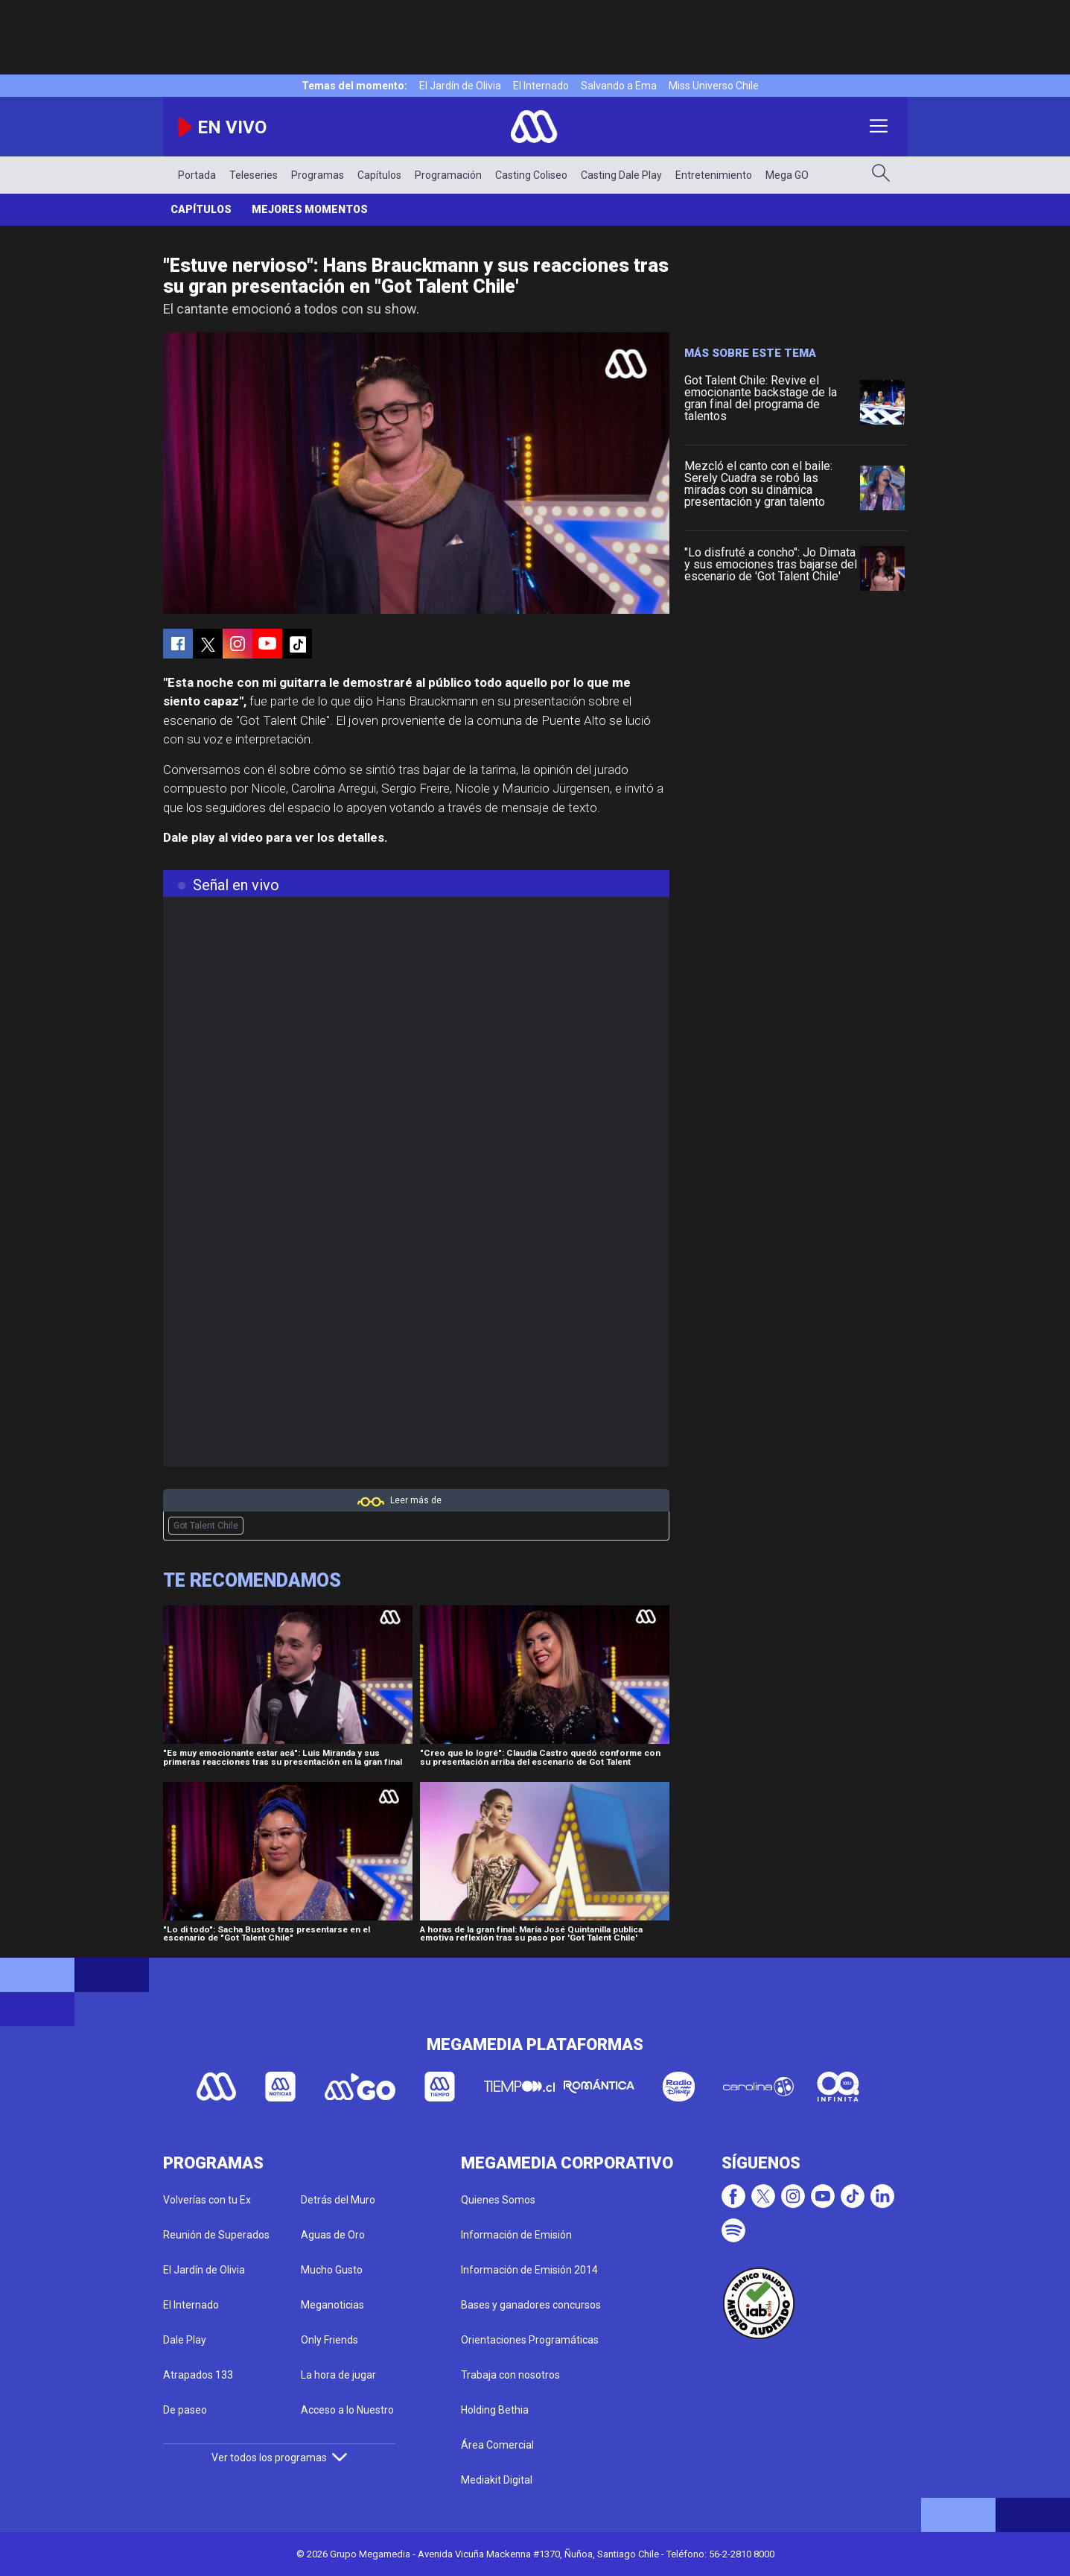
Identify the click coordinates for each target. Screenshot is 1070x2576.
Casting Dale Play (621, 175)
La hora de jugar (338, 2375)
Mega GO (787, 175)
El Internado (541, 86)
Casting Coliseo (531, 175)
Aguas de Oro (333, 2235)
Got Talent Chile (205, 1525)
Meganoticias (332, 2305)
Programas (317, 175)
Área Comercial (497, 2445)
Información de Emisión (516, 2235)
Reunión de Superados (216, 2235)
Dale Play (184, 2340)
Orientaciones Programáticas (530, 2340)
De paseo (185, 2410)
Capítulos (379, 175)
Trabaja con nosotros (510, 2375)
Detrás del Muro (338, 2200)
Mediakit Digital (496, 2480)
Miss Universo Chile (714, 86)
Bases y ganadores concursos (531, 2305)
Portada (197, 175)
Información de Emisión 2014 (529, 2270)
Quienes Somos (498, 2200)
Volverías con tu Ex (207, 2200)
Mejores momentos (310, 209)
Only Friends (329, 2340)
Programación (448, 175)
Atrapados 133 (198, 2375)
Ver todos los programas (279, 2458)
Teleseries (253, 175)
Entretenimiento (713, 175)
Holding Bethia (495, 2410)
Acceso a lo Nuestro (347, 2410)
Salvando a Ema (619, 86)
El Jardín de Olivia (460, 86)
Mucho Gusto (332, 2270)
